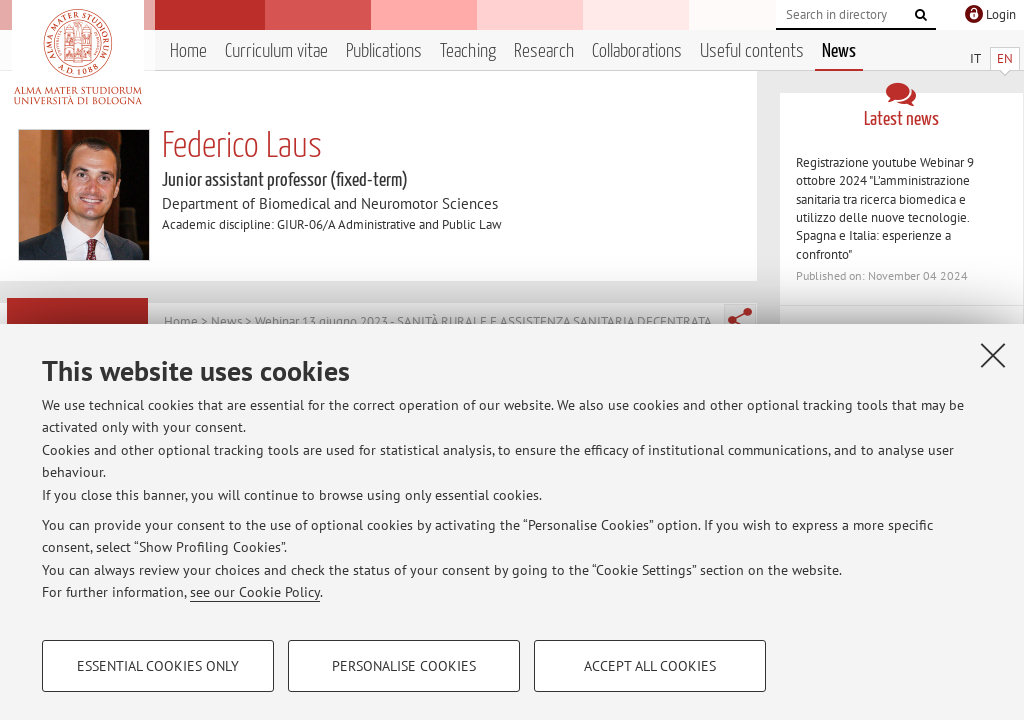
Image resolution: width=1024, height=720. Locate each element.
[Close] (993, 355)
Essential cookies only (158, 666)
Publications (384, 51)
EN (1005, 58)
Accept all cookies (650, 666)
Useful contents (752, 51)
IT (975, 58)
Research (544, 51)
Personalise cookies (404, 666)
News (839, 51)
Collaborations (637, 51)
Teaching (468, 51)
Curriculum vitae (276, 51)
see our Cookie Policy (255, 592)
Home (188, 51)
